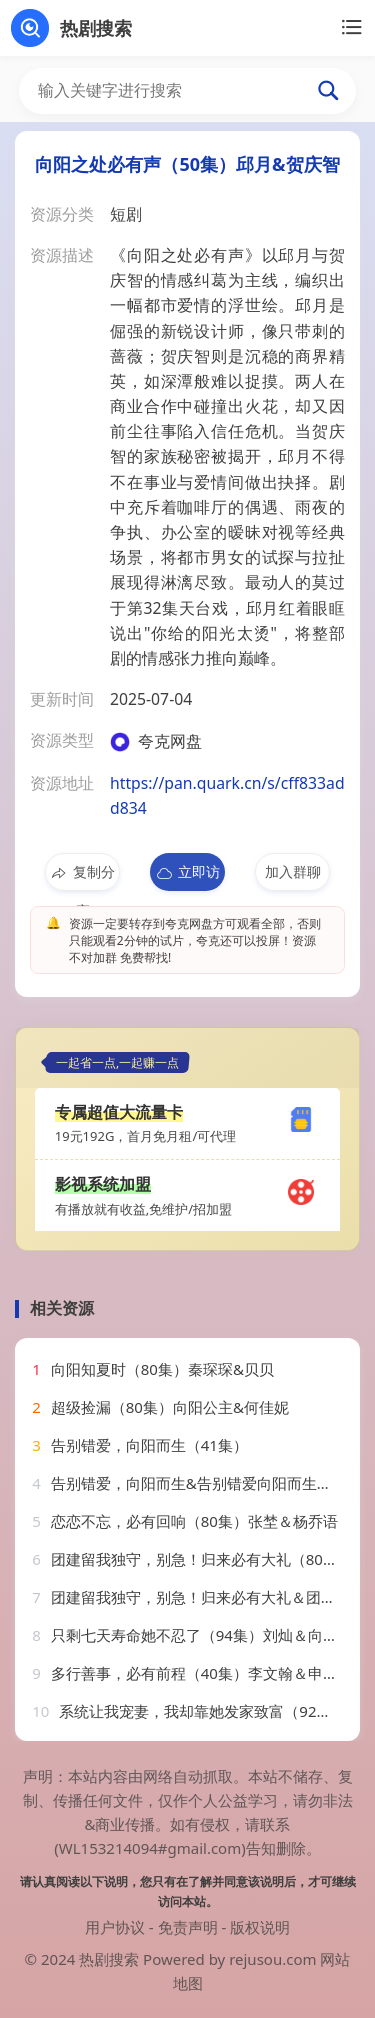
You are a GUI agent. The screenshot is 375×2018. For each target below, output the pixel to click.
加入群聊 (293, 871)
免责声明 (188, 1927)
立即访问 (187, 876)
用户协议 (115, 1927)
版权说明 (260, 1927)
